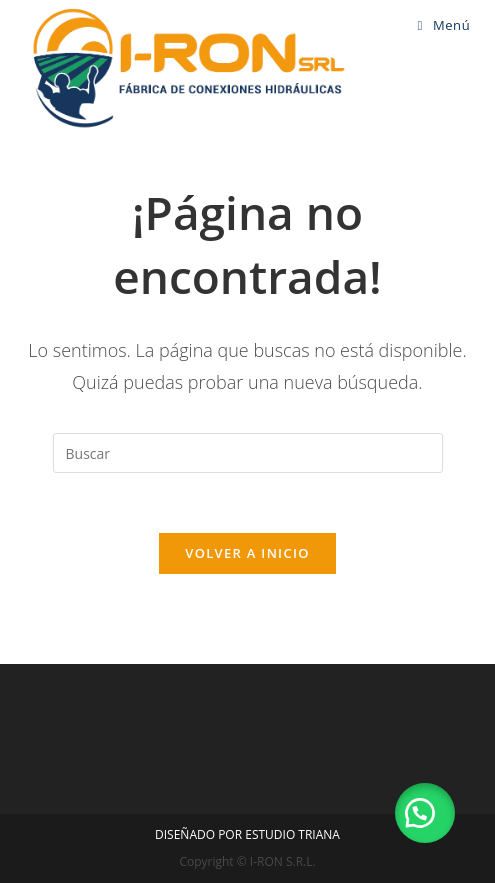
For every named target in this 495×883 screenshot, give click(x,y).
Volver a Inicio (247, 553)
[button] (425, 813)
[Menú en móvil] (444, 25)
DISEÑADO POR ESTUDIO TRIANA (247, 834)
